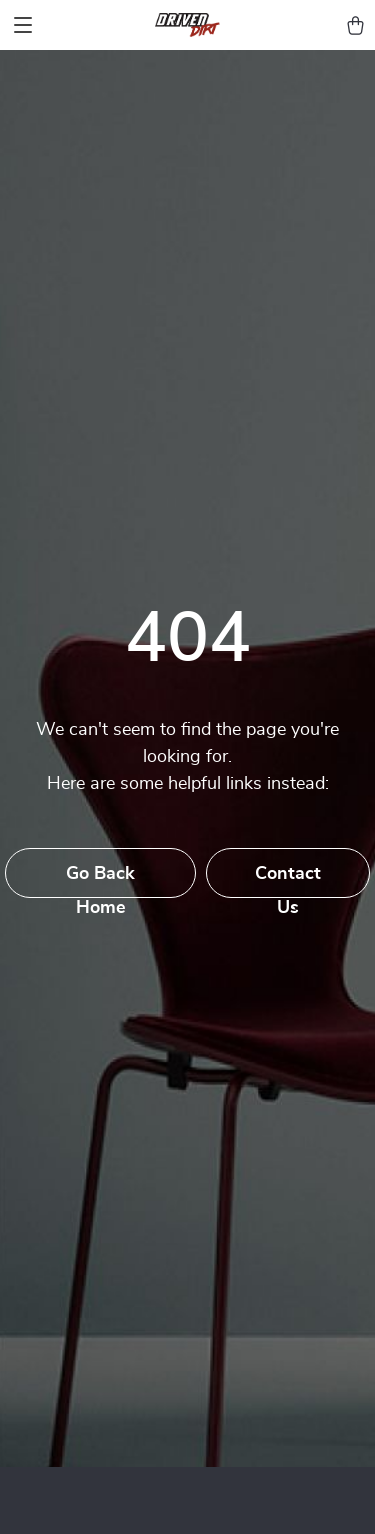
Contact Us (288, 881)
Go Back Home (100, 881)
